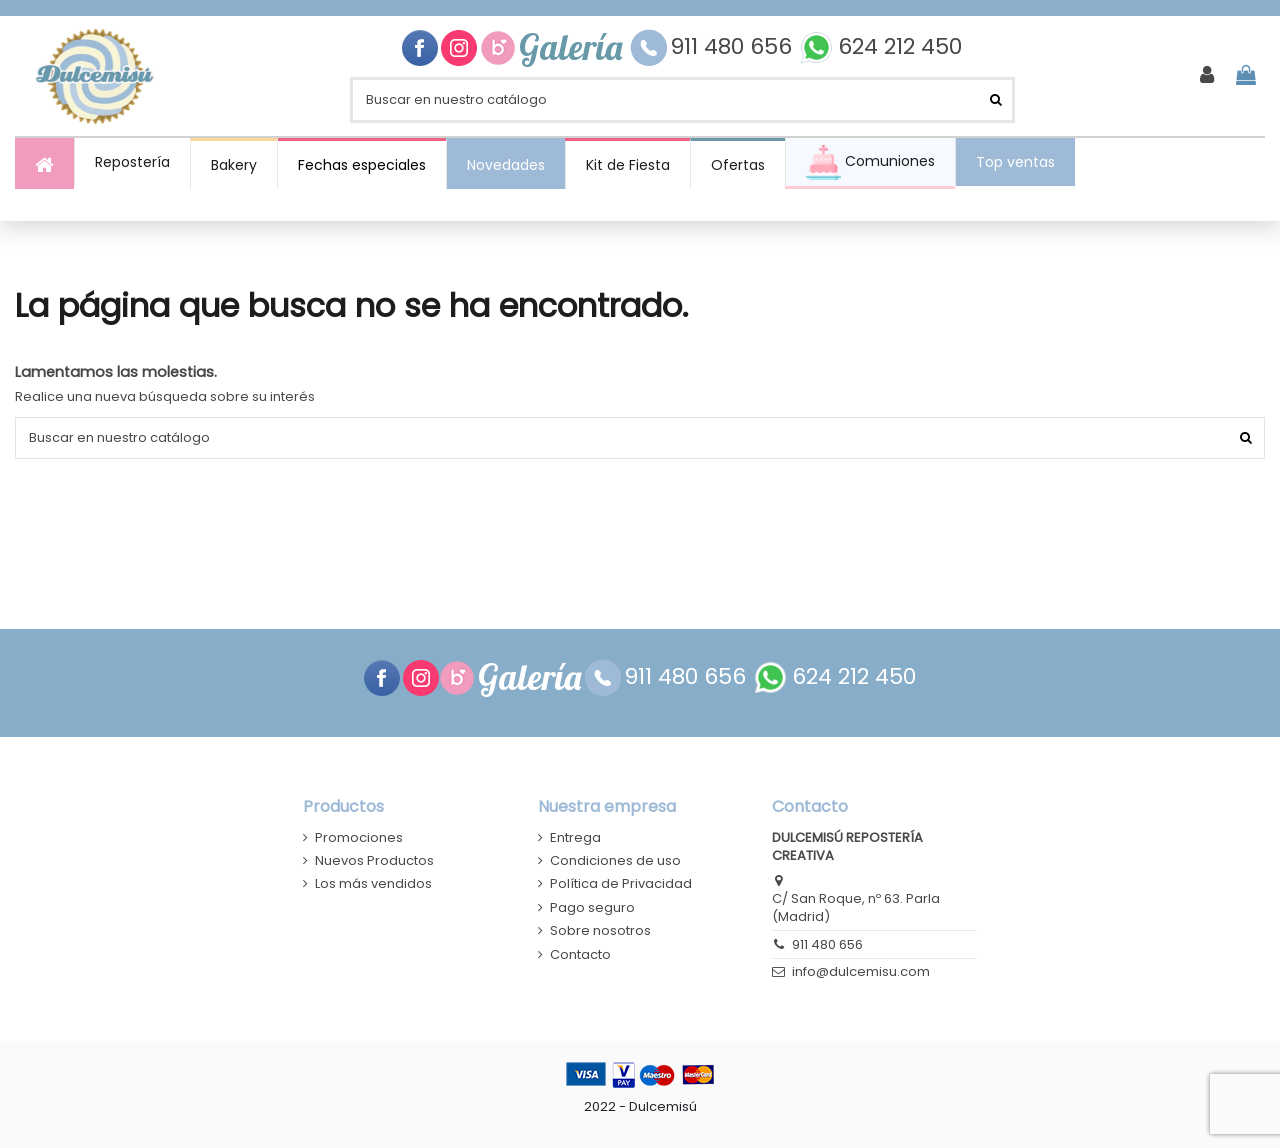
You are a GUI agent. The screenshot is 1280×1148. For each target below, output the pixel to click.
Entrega (575, 838)
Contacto (580, 955)
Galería (574, 48)
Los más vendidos (373, 884)
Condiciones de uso (615, 861)
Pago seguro (592, 908)
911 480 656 (734, 47)
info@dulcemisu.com (861, 971)
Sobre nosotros (600, 931)
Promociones (359, 838)
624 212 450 (900, 47)
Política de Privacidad (621, 884)
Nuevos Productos (374, 861)
